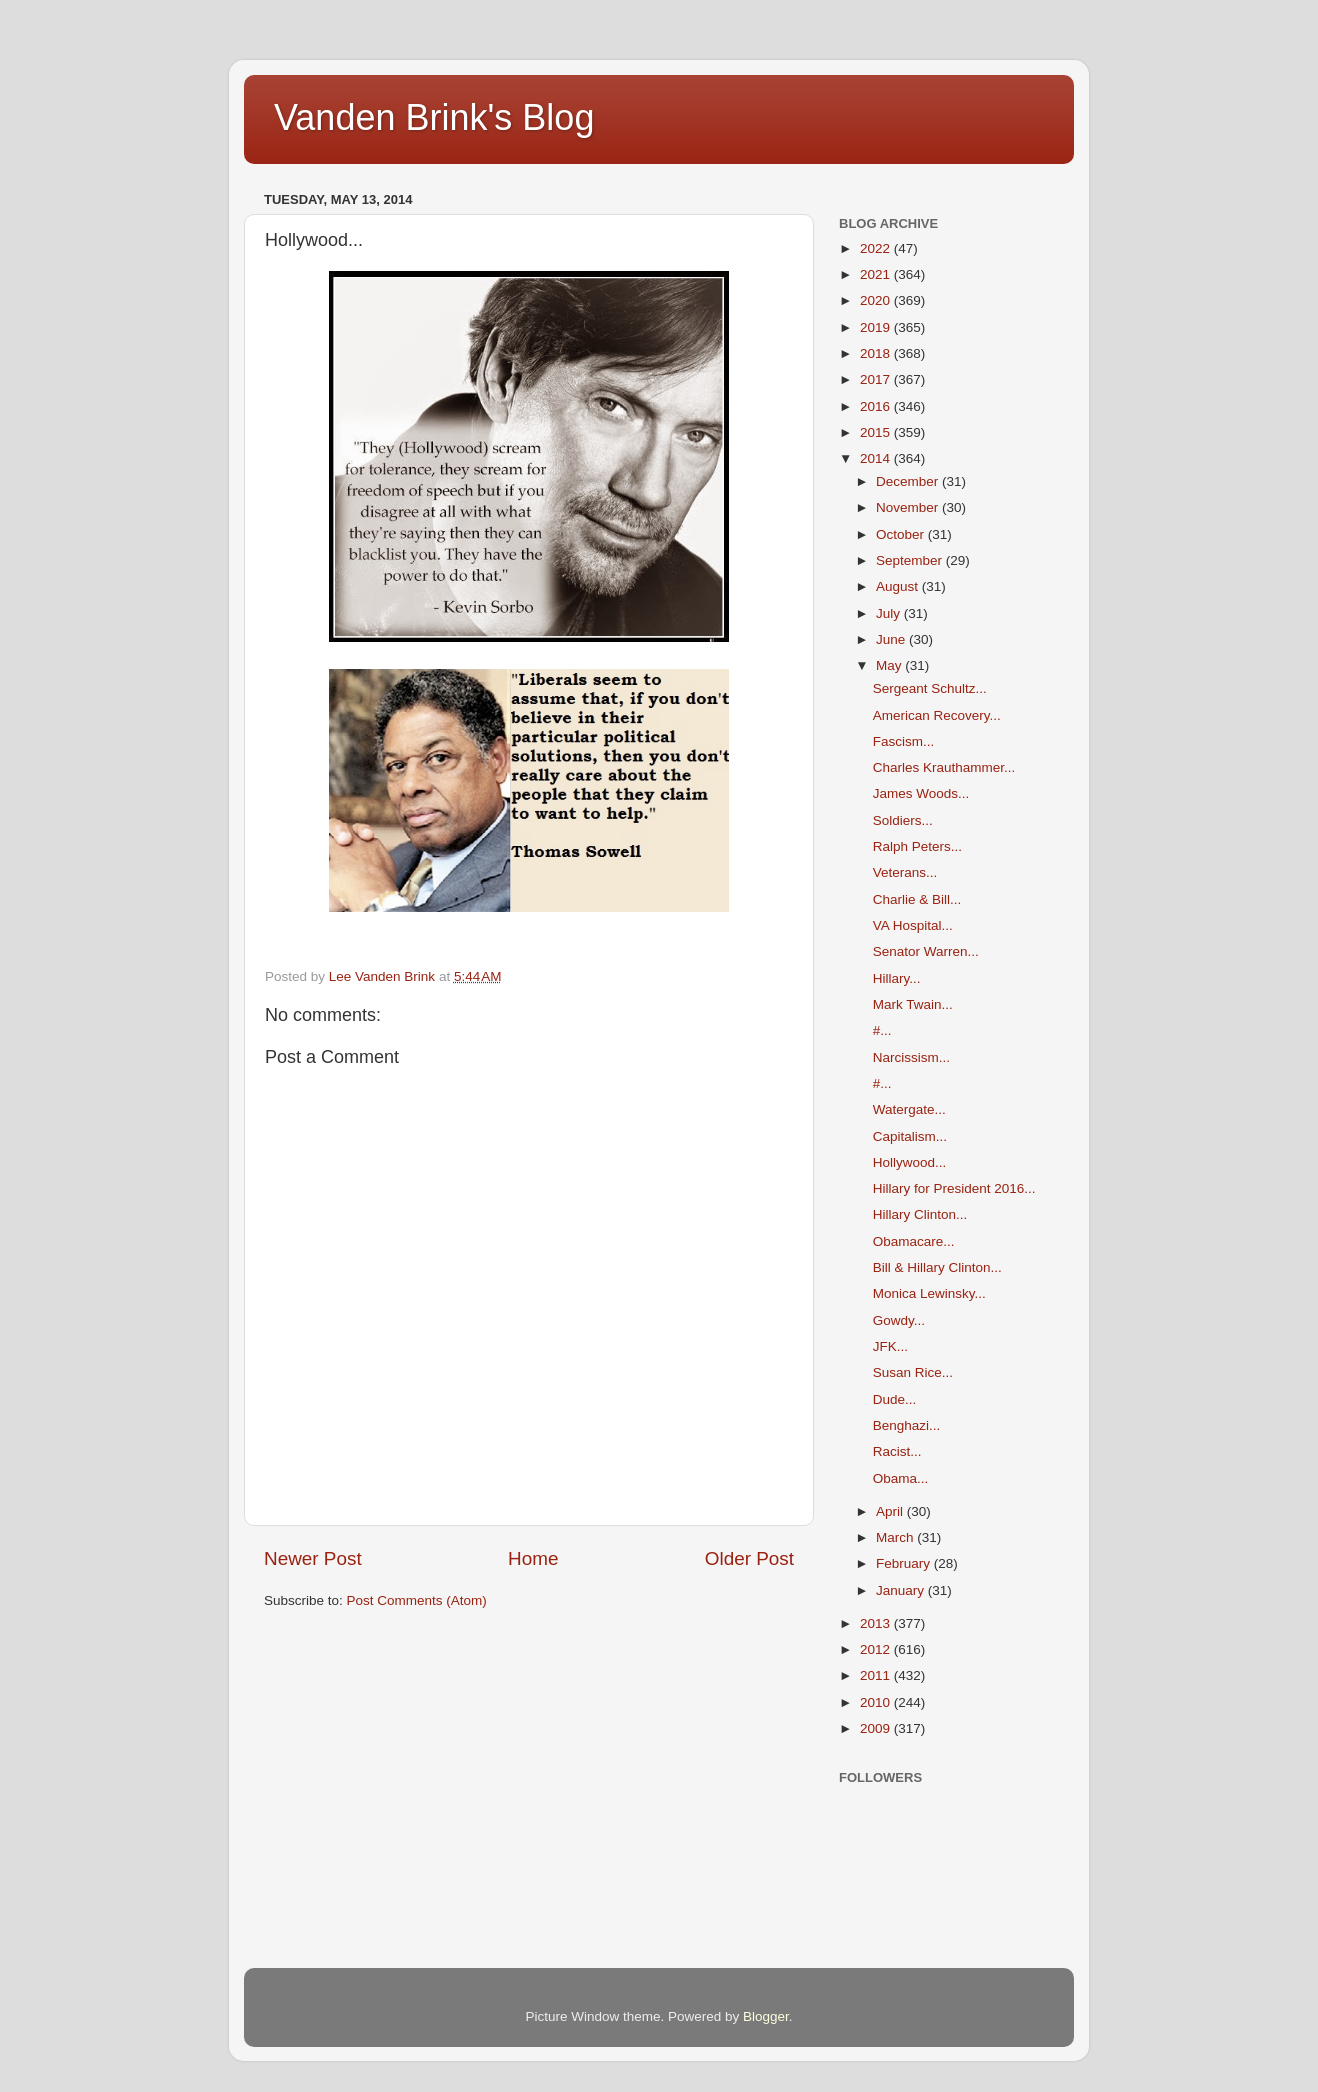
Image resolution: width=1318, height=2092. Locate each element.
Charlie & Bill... (917, 899)
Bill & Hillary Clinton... (937, 1267)
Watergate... (909, 1109)
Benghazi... (907, 1425)
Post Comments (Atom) (417, 1600)
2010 (877, 1702)
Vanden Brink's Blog (434, 117)
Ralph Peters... (917, 846)
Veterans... (905, 872)
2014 (877, 458)
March (896, 1537)
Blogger (766, 2016)
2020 (877, 300)
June (892, 639)
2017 (877, 379)
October (902, 534)
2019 (877, 327)
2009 (877, 1728)
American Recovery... (937, 715)
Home (533, 1558)
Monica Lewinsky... (929, 1293)
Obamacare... (914, 1241)
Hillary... (897, 978)
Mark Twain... (913, 1004)
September (911, 560)
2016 (877, 406)
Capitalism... (910, 1136)
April (891, 1511)
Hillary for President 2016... (954, 1188)
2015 (877, 432)
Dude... (895, 1399)
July (890, 613)
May (890, 665)
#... (882, 1030)
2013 (877, 1623)
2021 (877, 274)
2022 (877, 248)
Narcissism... (911, 1057)
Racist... (897, 1451)
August (899, 586)
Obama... (901, 1478)
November (909, 507)
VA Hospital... (913, 925)
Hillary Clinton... (920, 1214)
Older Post (749, 1558)
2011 (877, 1675)
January (902, 1590)
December (909, 481)
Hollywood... (910, 1162)
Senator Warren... (926, 951)
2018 (877, 353)
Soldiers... (903, 820)
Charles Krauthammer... (944, 767)
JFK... (890, 1346)
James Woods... (921, 793)
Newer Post (313, 1558)
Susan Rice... (913, 1372)
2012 (877, 1649)
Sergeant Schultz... (930, 688)
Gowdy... (899, 1320)
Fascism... (904, 741)
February (905, 1563)
